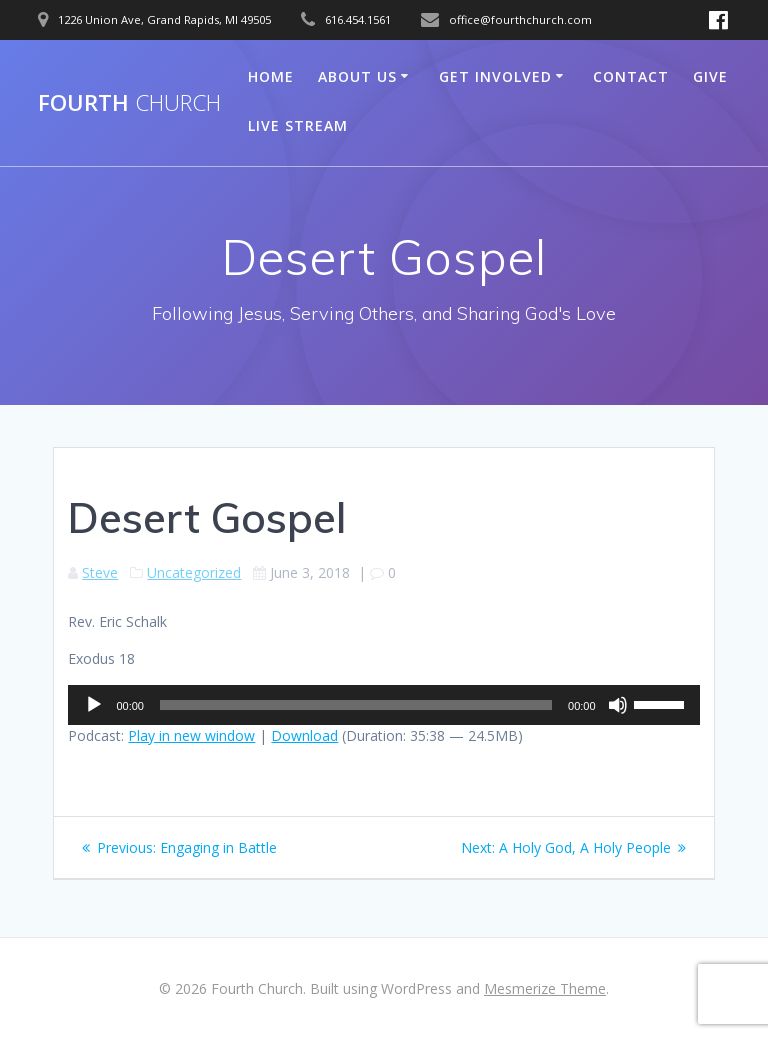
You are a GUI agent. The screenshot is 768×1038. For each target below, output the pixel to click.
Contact (631, 76)
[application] (383, 705)
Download (304, 735)
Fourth (129, 103)
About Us (357, 76)
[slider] (356, 705)
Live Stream (298, 125)
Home (271, 76)
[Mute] (618, 705)
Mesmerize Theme (545, 988)
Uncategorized (194, 572)
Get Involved (495, 76)
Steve (100, 572)
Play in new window (191, 735)
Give (710, 76)
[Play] (94, 705)
